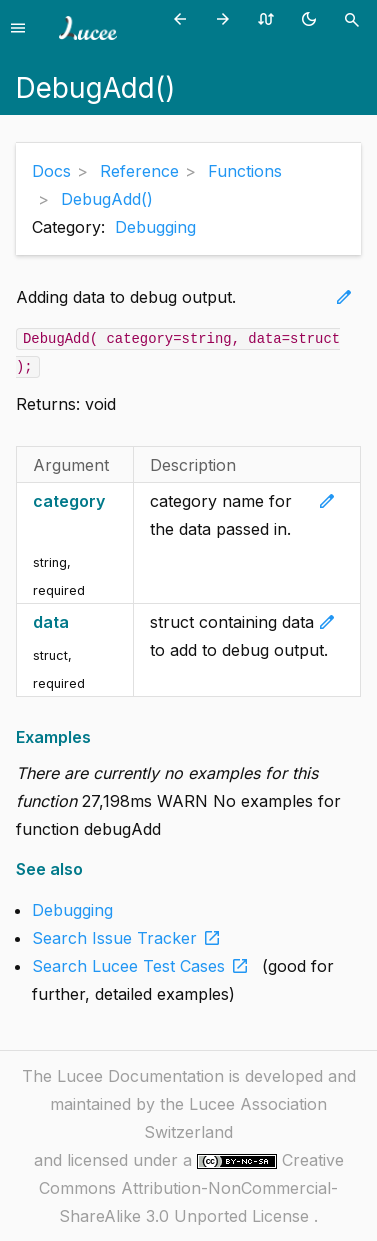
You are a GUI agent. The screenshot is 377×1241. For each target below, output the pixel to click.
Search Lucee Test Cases (144, 966)
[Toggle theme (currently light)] (312, 18)
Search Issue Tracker (130, 938)
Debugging (155, 227)
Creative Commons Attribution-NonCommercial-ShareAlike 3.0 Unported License (191, 1188)
